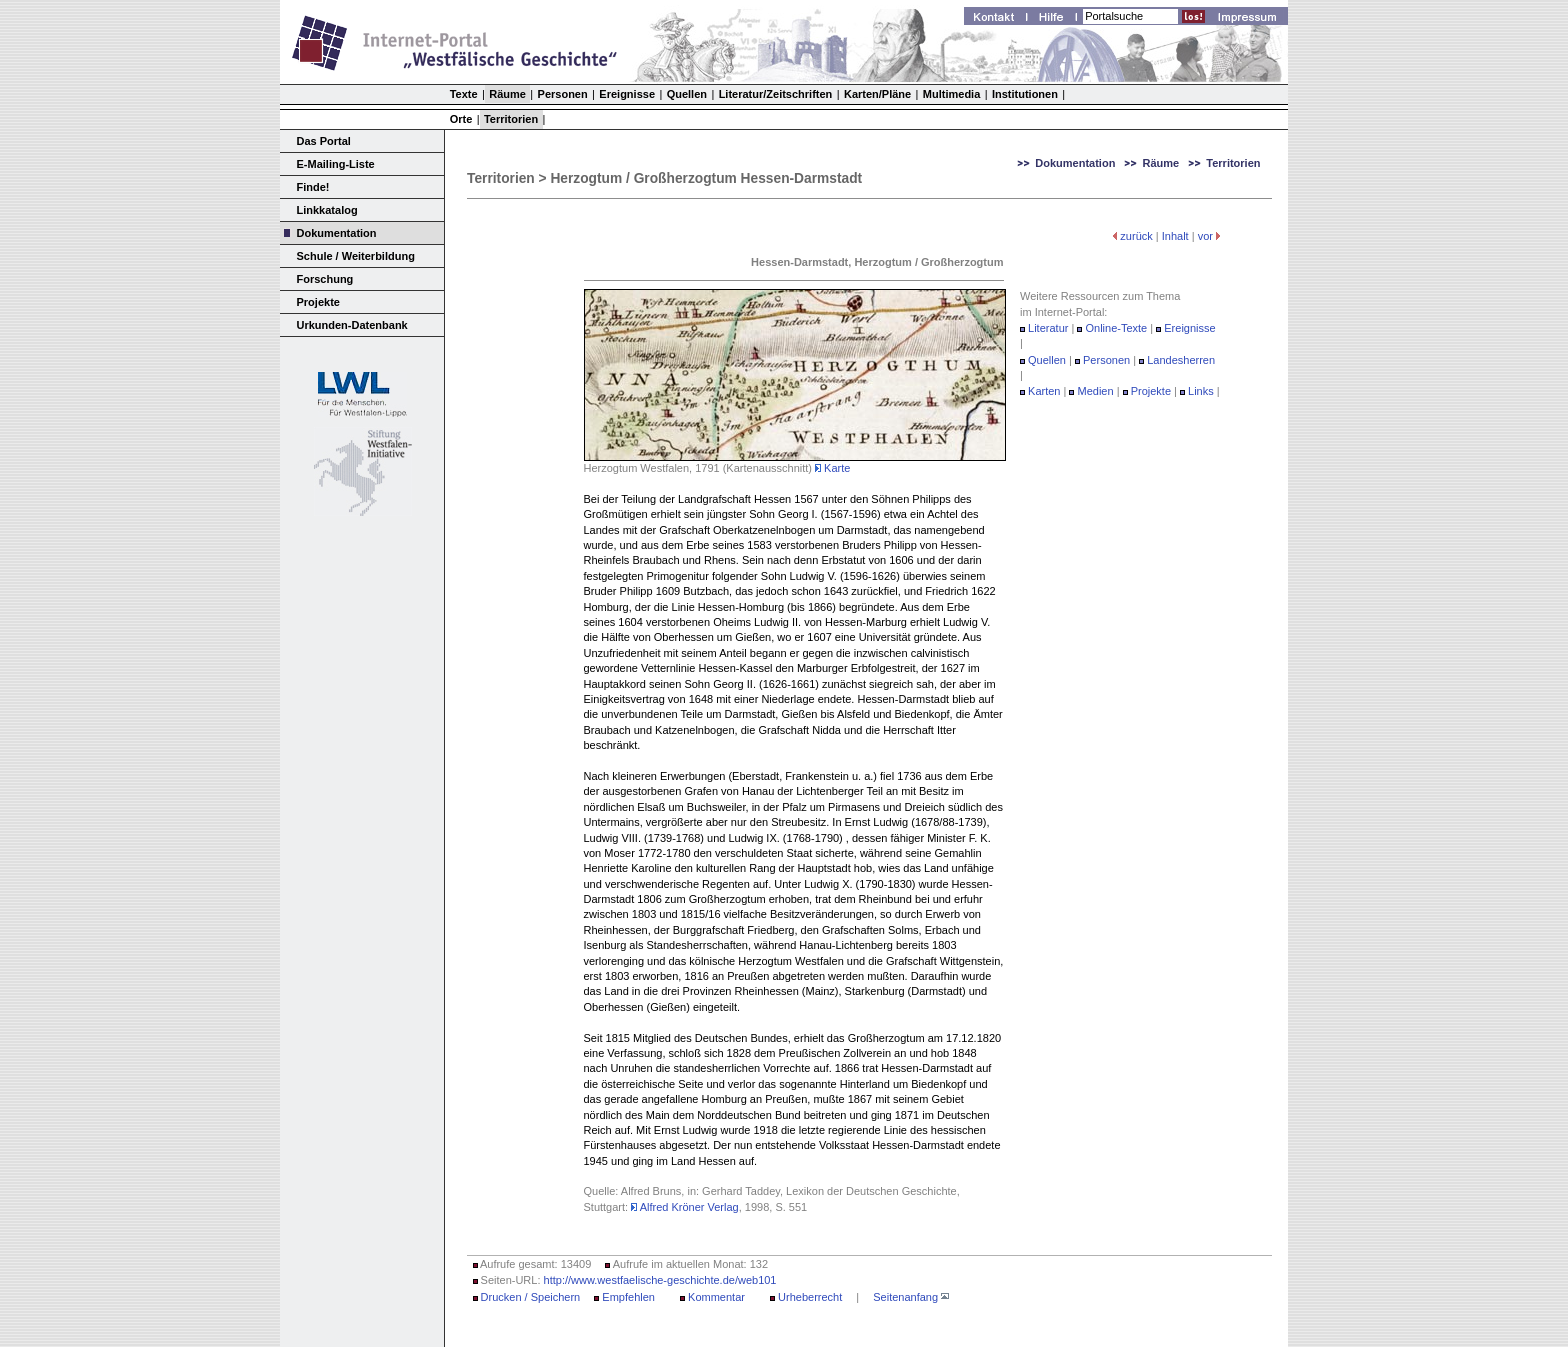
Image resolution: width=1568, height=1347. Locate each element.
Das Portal (324, 141)
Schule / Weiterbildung (356, 256)
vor (1205, 236)
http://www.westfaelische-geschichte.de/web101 (660, 1280)
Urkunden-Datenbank (352, 325)
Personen (563, 94)
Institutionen (1025, 94)
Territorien (511, 119)
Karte (832, 468)
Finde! (313, 187)
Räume (507, 94)
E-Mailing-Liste (336, 164)
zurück (1136, 236)
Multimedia (951, 94)
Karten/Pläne (877, 94)
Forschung (325, 279)
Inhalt (1175, 236)
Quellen (687, 94)
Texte (464, 94)
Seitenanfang (905, 1297)
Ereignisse (627, 94)
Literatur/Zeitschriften (776, 94)
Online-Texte (1116, 328)
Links (1201, 391)
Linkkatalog (327, 210)
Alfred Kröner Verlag (685, 1207)
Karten (1044, 391)
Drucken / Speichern (531, 1297)
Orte (461, 119)
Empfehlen (628, 1297)
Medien (1097, 391)
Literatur (1048, 328)
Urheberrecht (810, 1297)
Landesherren (1181, 360)
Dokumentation (337, 233)
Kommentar (716, 1297)
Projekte (318, 302)
